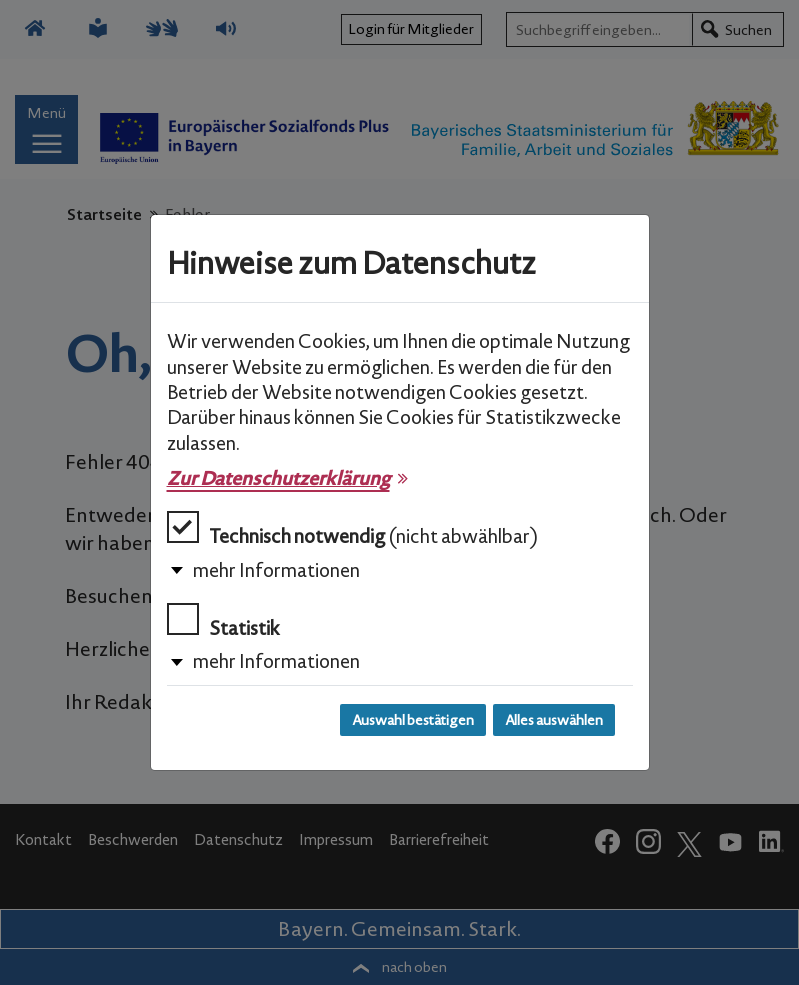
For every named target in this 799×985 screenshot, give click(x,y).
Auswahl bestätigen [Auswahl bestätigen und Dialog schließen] (413, 720)
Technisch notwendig (352, 529)
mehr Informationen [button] (276, 570)
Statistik (223, 621)
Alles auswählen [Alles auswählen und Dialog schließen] (554, 720)
